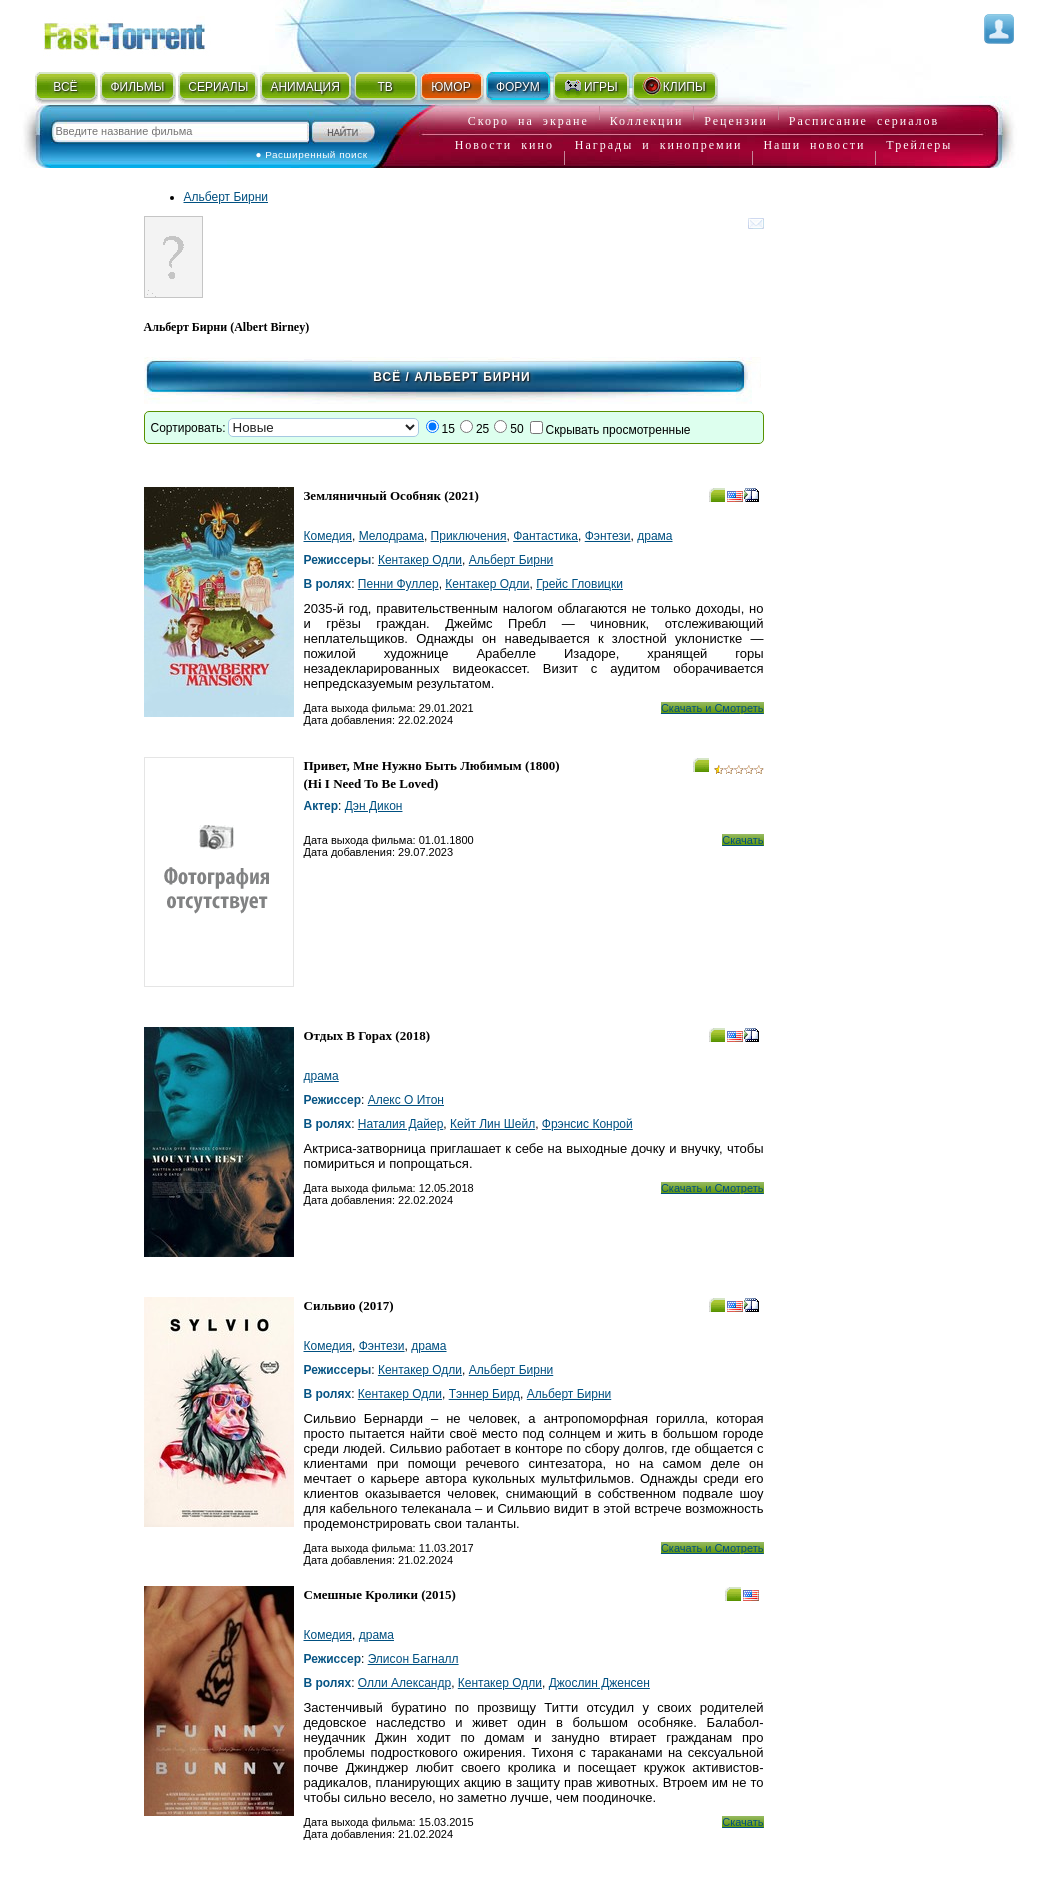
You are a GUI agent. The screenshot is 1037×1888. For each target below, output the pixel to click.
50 (516, 429)
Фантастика (545, 536)
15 (448, 429)
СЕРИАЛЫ (218, 87)
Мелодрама (391, 536)
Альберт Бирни (226, 197)
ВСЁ (65, 87)
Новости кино (504, 145)
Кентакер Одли (420, 560)
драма (654, 536)
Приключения (469, 536)
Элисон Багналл (413, 1659)
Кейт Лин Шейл (492, 1124)
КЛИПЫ (674, 86)
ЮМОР (450, 87)
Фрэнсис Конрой (587, 1124)
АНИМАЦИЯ (304, 87)
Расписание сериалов (864, 121)
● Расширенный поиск (312, 154)
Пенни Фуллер (398, 584)
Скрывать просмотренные (618, 430)
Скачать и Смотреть (712, 708)
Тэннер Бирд (484, 1394)
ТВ (384, 87)
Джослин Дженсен (599, 1683)
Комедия (328, 536)
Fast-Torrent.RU (144, 32)
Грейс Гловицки (579, 584)
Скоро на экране (528, 121)
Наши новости (814, 145)
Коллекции (647, 121)
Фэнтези (608, 536)
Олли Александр (404, 1683)
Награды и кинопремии (659, 145)
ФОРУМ (518, 87)
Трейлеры (919, 145)
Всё (387, 377)
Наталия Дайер (401, 1124)
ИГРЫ (590, 86)
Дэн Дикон (374, 806)
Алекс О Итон (406, 1100)
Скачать (742, 840)
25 (482, 429)
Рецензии (736, 121)
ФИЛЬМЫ (137, 87)
